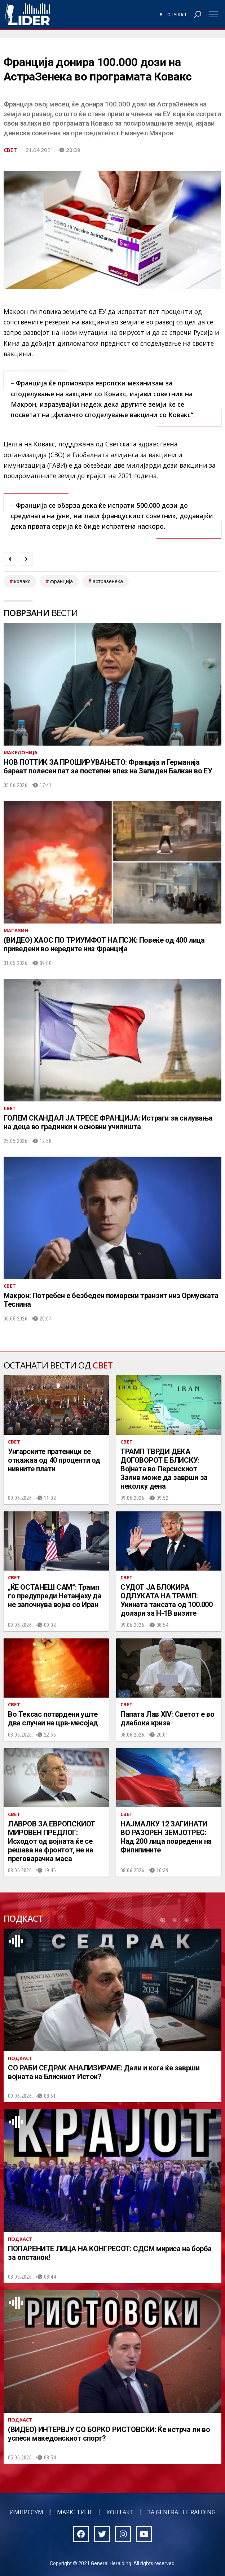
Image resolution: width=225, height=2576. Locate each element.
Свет (10, 149)
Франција (61, 581)
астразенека (108, 581)
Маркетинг (75, 2512)
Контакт (120, 2512)
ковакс (22, 581)
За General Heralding (181, 2512)
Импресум (26, 2512)
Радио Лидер (28, 14)
